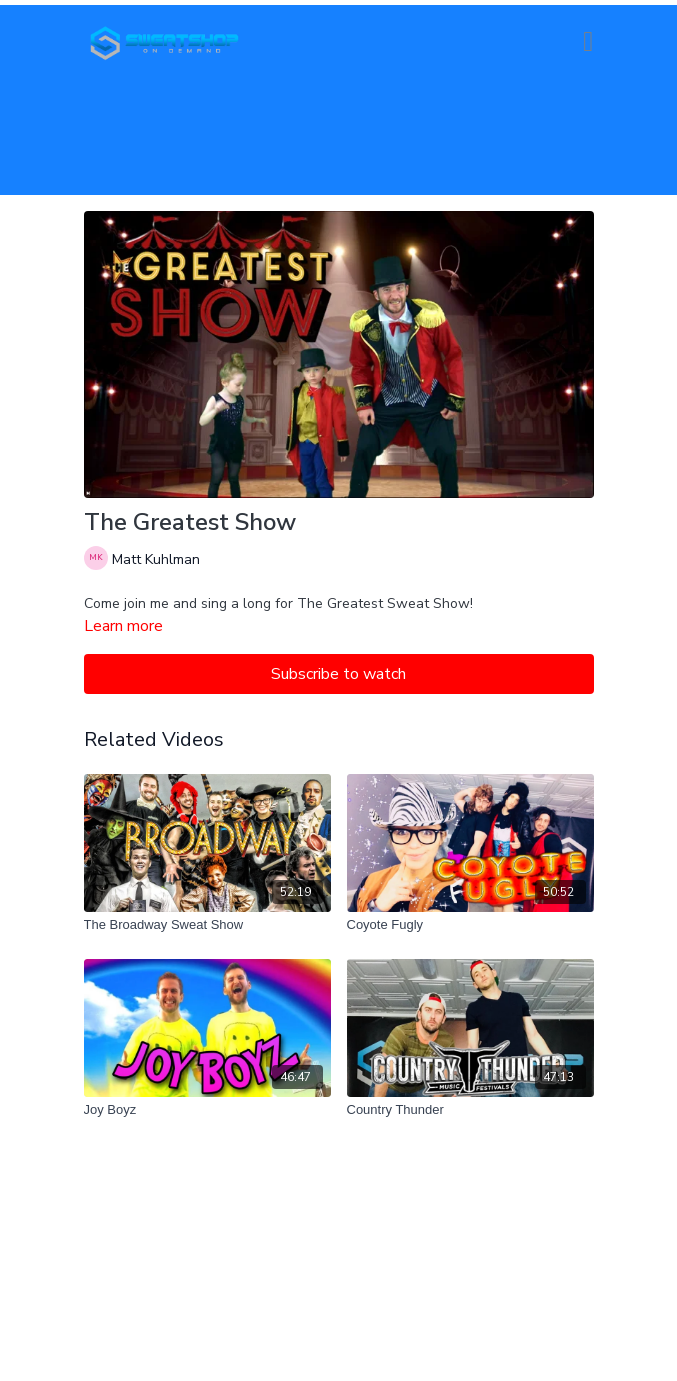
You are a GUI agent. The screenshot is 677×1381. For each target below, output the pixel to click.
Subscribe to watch (338, 674)
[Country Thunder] (470, 1110)
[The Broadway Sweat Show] (207, 925)
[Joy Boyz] (207, 1110)
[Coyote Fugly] (470, 925)
